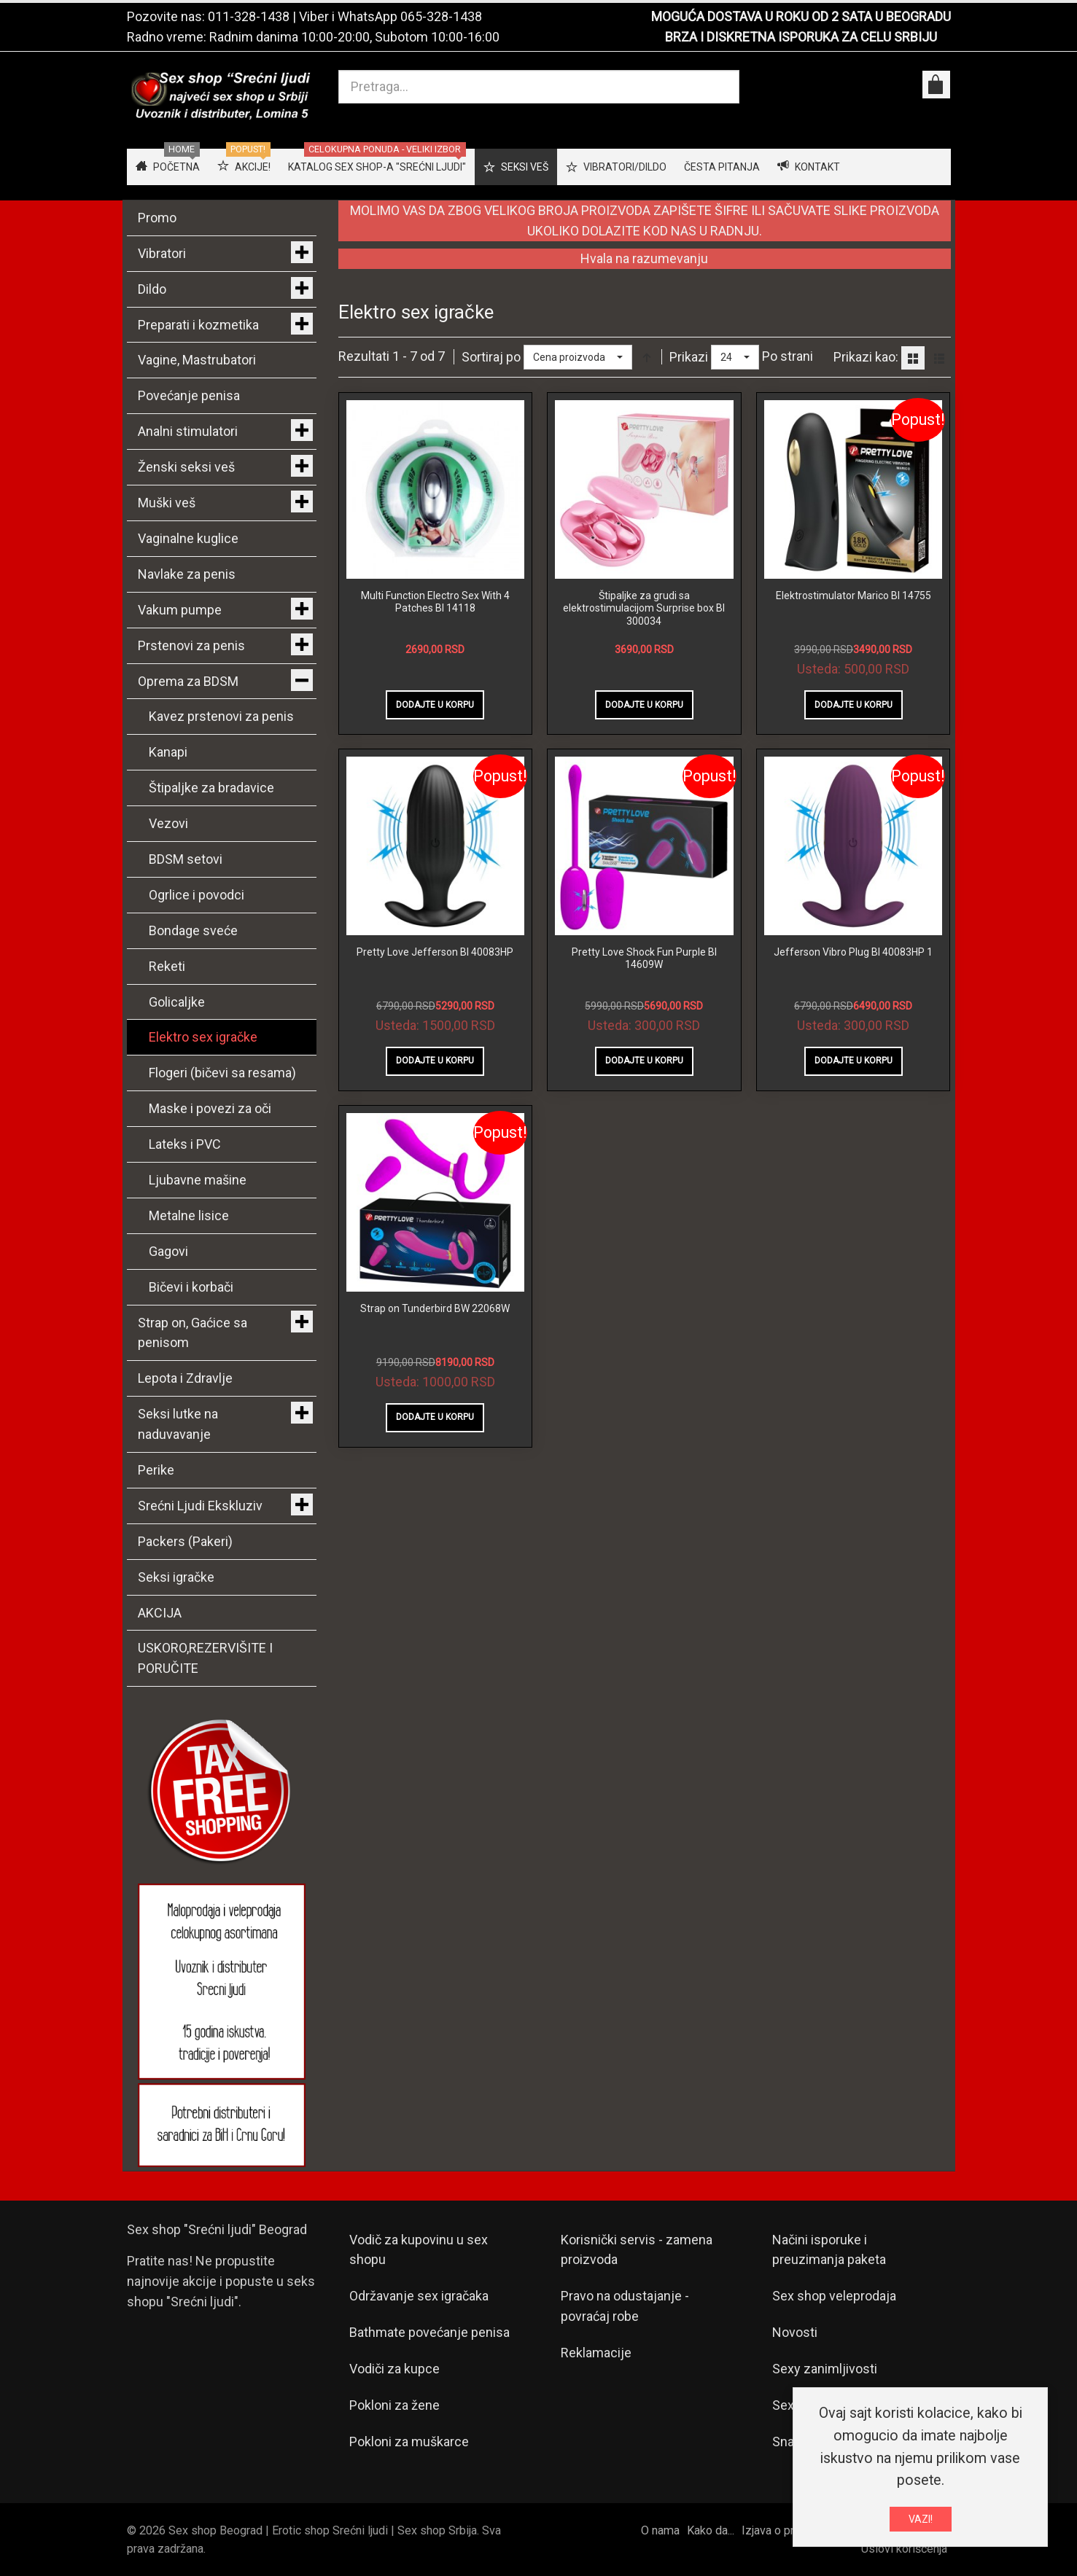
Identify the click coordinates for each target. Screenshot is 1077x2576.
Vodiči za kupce (394, 2368)
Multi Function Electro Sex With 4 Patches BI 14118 (435, 602)
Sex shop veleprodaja (834, 2295)
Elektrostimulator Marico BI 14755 (853, 595)
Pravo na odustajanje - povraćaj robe (625, 2306)
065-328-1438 (441, 16)
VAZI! (921, 2519)
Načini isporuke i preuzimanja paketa (829, 2250)
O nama (660, 2530)
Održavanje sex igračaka (419, 2295)
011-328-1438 (248, 16)
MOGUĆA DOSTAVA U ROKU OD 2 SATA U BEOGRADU (801, 16)
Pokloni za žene (394, 2405)
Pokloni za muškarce (409, 2441)
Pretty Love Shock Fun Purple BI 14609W (644, 958)
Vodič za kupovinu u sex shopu (418, 2250)
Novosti (794, 2332)
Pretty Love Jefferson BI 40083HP (435, 952)
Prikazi (688, 356)
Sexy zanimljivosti (824, 2368)
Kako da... (710, 2530)
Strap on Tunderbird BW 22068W (435, 1308)
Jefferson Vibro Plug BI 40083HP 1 (853, 952)
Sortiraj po (491, 356)
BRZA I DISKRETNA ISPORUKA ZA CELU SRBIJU (801, 36)
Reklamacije (596, 2352)
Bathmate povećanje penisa (429, 2332)
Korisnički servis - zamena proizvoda (636, 2250)
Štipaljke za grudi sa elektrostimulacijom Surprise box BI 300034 (644, 608)
